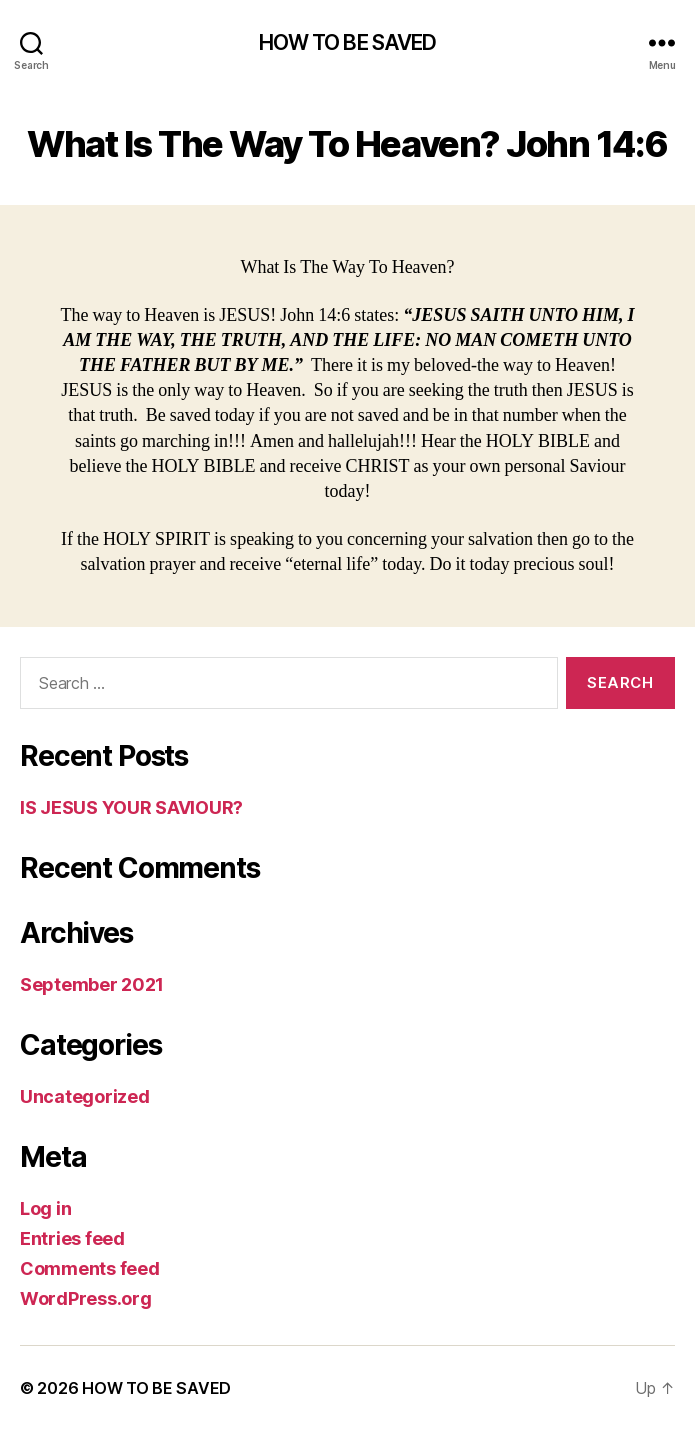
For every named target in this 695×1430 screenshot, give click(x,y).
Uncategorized (85, 1096)
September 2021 (92, 984)
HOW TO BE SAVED (348, 42)
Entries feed (72, 1238)
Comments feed (90, 1268)
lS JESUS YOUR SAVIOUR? (131, 807)
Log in (45, 1208)
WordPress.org (86, 1298)
